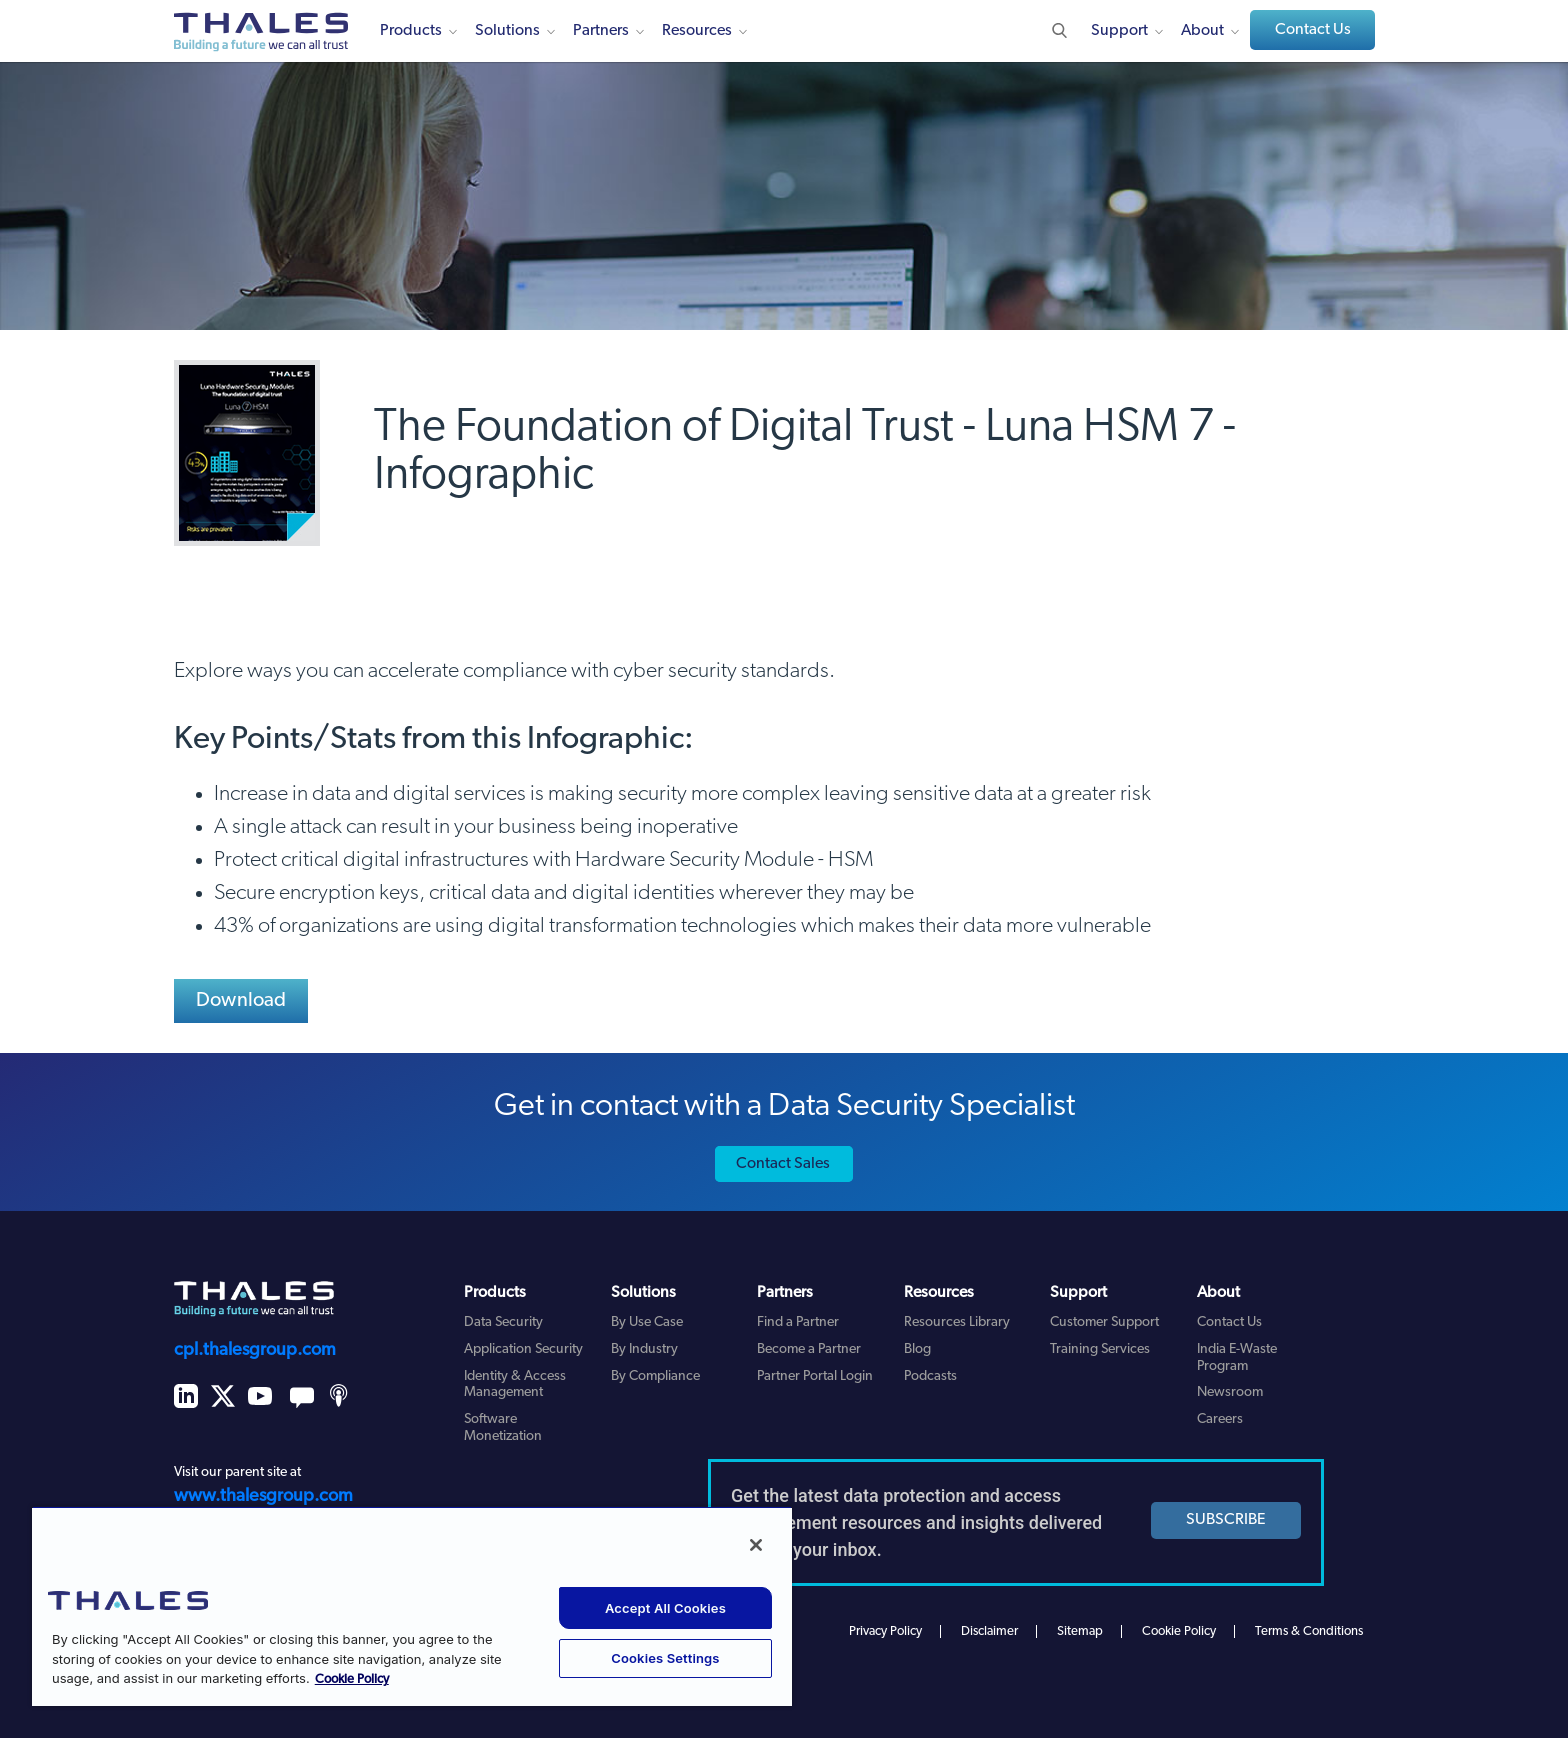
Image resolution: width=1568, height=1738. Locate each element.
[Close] (756, 1545)
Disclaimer (989, 1631)
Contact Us (1313, 30)
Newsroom (1230, 1392)
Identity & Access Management (515, 1385)
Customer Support (1104, 1322)
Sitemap (1080, 1631)
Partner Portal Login (815, 1376)
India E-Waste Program (1237, 1358)
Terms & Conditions (1309, 1631)
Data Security (503, 1322)
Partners (601, 31)
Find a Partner (798, 1322)
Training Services (1100, 1349)
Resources (697, 31)
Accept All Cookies (665, 1608)
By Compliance (655, 1376)
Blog (917, 1349)
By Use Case (647, 1322)
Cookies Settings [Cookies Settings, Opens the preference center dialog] (665, 1658)
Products (411, 31)
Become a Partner (809, 1349)
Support (1119, 31)
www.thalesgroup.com (263, 1496)
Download (241, 1001)
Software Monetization (503, 1428)
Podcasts (930, 1376)
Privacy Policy (885, 1631)
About (1202, 31)
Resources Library (957, 1322)
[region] (412, 1606)
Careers (1220, 1419)
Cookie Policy (1179, 1631)
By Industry (644, 1349)
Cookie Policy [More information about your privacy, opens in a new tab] (352, 1679)
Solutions (507, 31)
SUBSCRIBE (1226, 1520)
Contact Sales (783, 1164)
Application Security (523, 1349)
